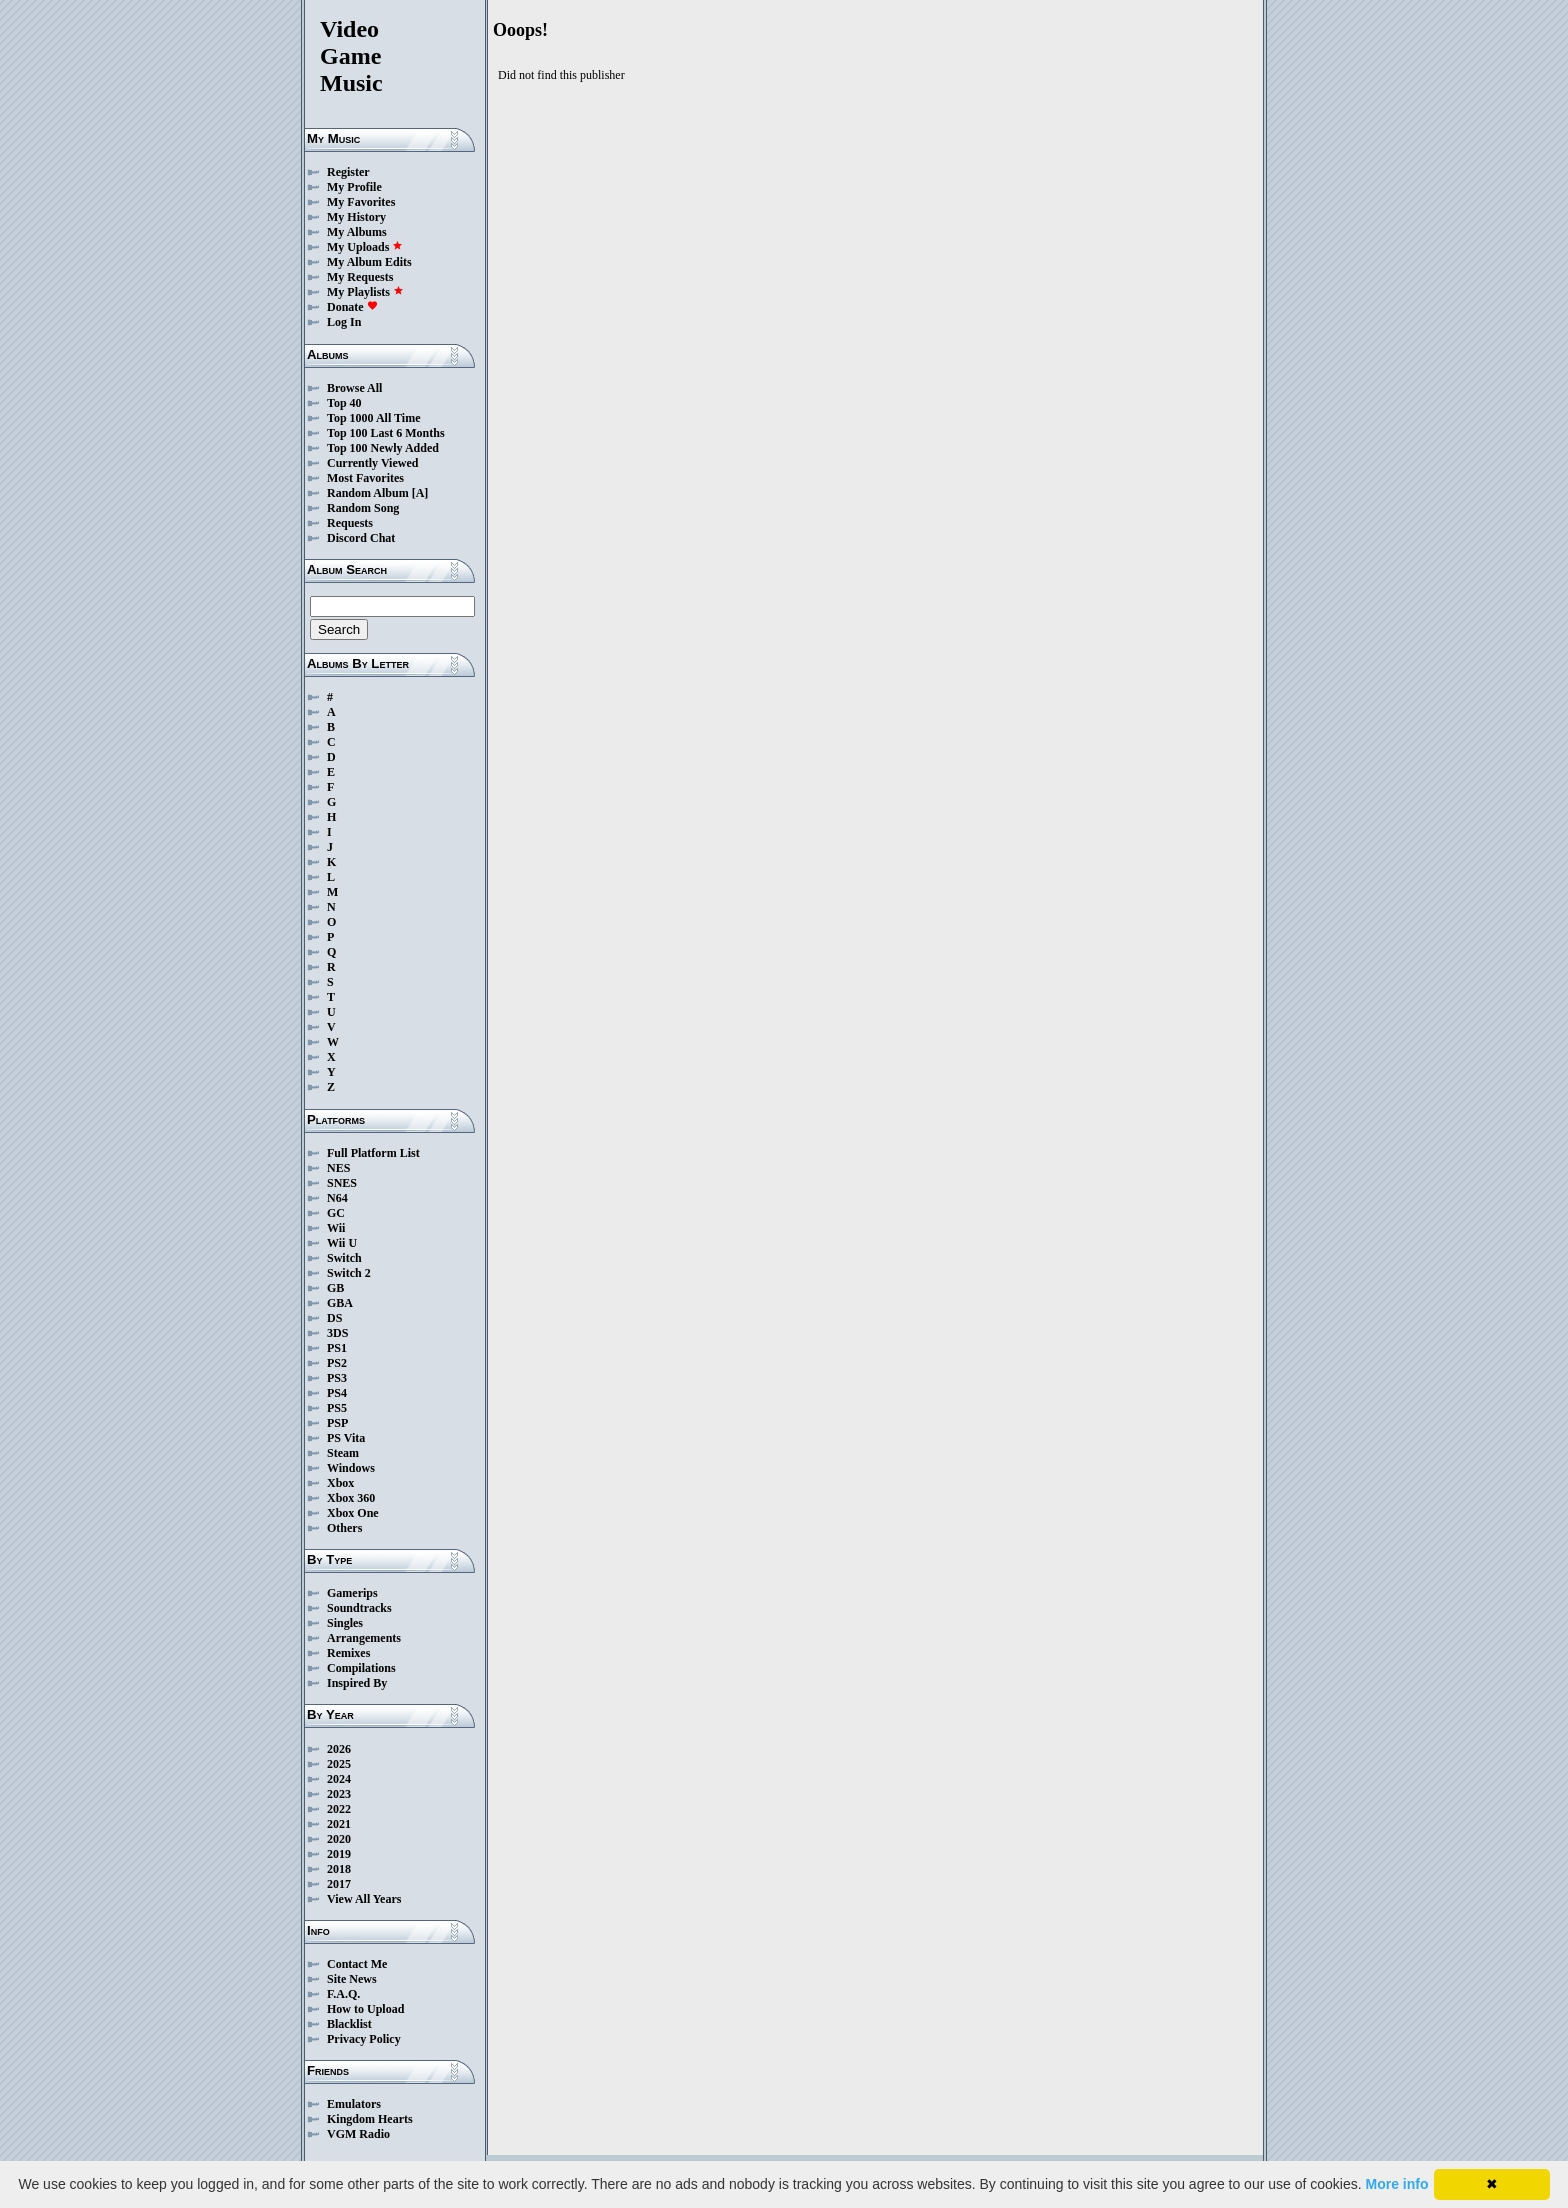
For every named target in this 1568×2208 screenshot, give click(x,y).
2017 (339, 1884)
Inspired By (357, 1683)
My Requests (360, 277)
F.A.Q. (343, 1994)
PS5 (337, 1408)
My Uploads (365, 247)
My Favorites (361, 202)
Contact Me (357, 1964)
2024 (339, 1779)
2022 (339, 1809)
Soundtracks (359, 1608)
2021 (339, 1824)
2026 (339, 1749)
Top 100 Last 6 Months (386, 433)
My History (356, 217)
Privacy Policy (364, 2039)
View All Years (364, 1899)
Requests (350, 523)
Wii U (342, 1243)
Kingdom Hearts (370, 2119)
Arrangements (364, 1638)
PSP (337, 1423)
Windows (351, 1468)
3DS (337, 1333)
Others (344, 1528)
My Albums (357, 232)
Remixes (348, 1653)
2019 (339, 1854)
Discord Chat (361, 538)
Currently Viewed (372, 463)
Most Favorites (365, 478)
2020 (339, 1839)
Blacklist (349, 2024)
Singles (345, 1623)
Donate (352, 307)
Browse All (354, 388)
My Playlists (365, 292)
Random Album (368, 493)
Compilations (361, 1668)
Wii (336, 1228)
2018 (339, 1869)
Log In (344, 322)
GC (336, 1213)
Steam (343, 1453)
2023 (339, 1794)
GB (335, 1288)
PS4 (337, 1393)
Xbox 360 (351, 1498)
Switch (344, 1258)
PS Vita (346, 1438)
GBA (340, 1303)
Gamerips (352, 1593)
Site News (352, 1979)
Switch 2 (349, 1273)
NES (338, 1168)
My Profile (354, 187)
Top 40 (344, 403)
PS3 (337, 1378)
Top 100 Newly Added (383, 448)
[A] (420, 493)
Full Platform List (373, 1153)
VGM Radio (358, 2134)
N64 (337, 1198)
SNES (342, 1183)
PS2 (337, 1363)
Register (348, 172)
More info (1397, 2184)
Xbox (340, 1483)
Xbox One (353, 1513)
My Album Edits (369, 262)
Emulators (354, 2104)
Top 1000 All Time (373, 418)
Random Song (363, 508)
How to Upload (365, 2009)
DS (334, 1318)
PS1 (337, 1348)
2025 (339, 1764)
